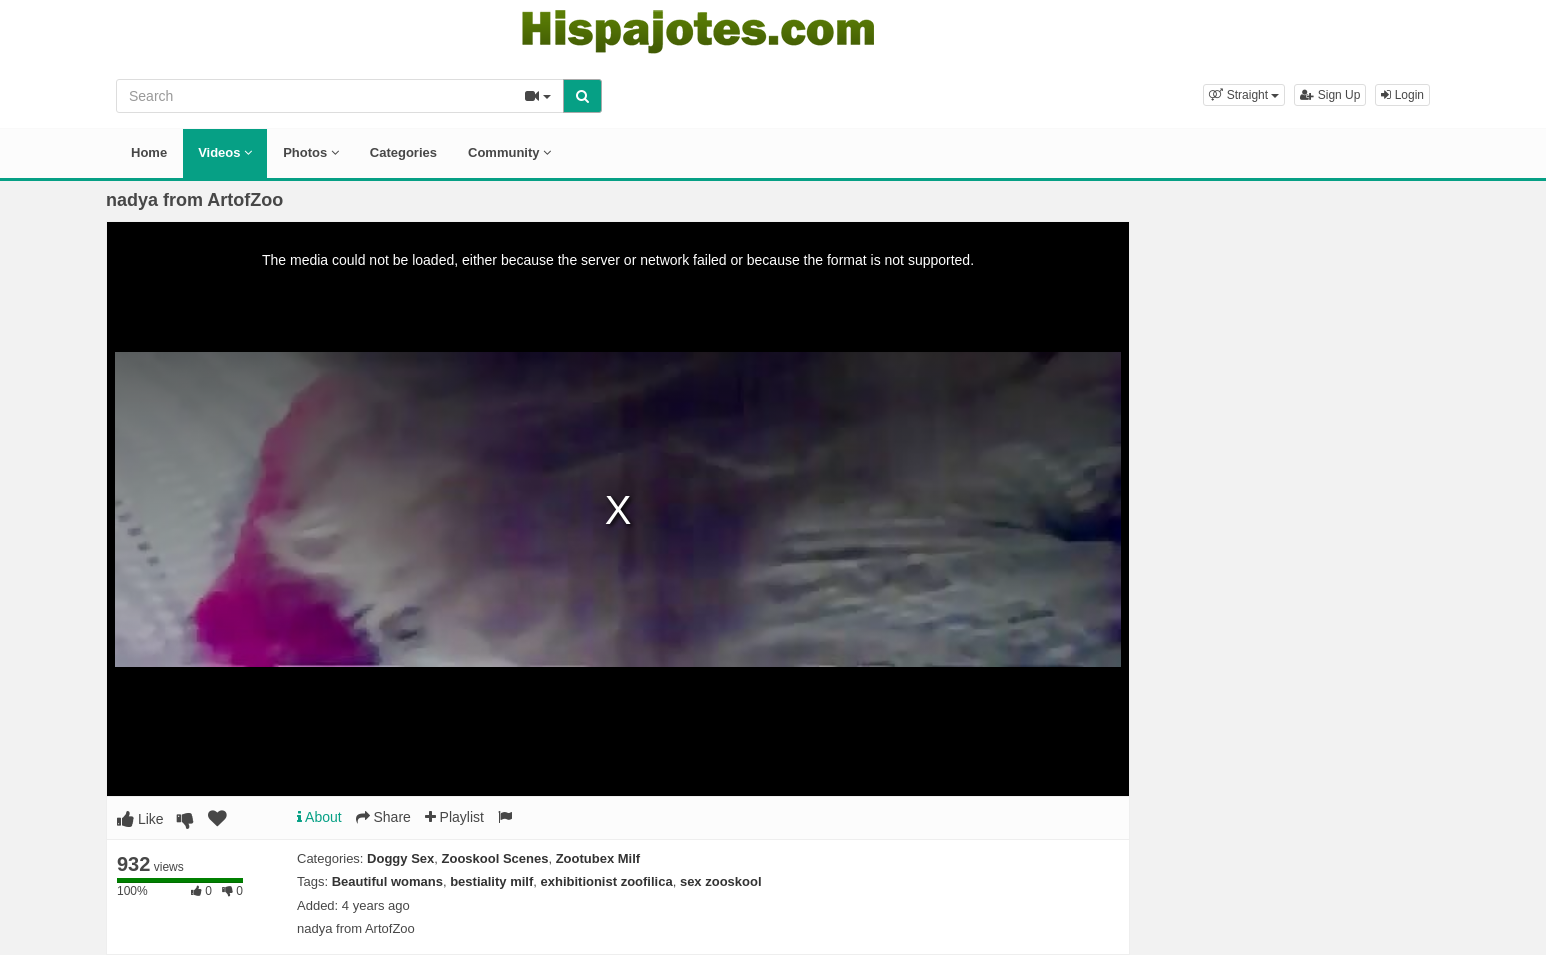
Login (1402, 95)
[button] (1244, 95)
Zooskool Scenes (495, 858)
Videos (225, 152)
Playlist (454, 817)
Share (383, 817)
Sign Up (1330, 95)
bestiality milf (491, 881)
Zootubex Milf (598, 858)
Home (149, 152)
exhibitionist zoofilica (606, 881)
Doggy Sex (400, 858)
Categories (403, 152)
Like (140, 819)
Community (509, 152)
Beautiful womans (387, 881)
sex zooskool (721, 881)
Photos (311, 152)
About (319, 817)
